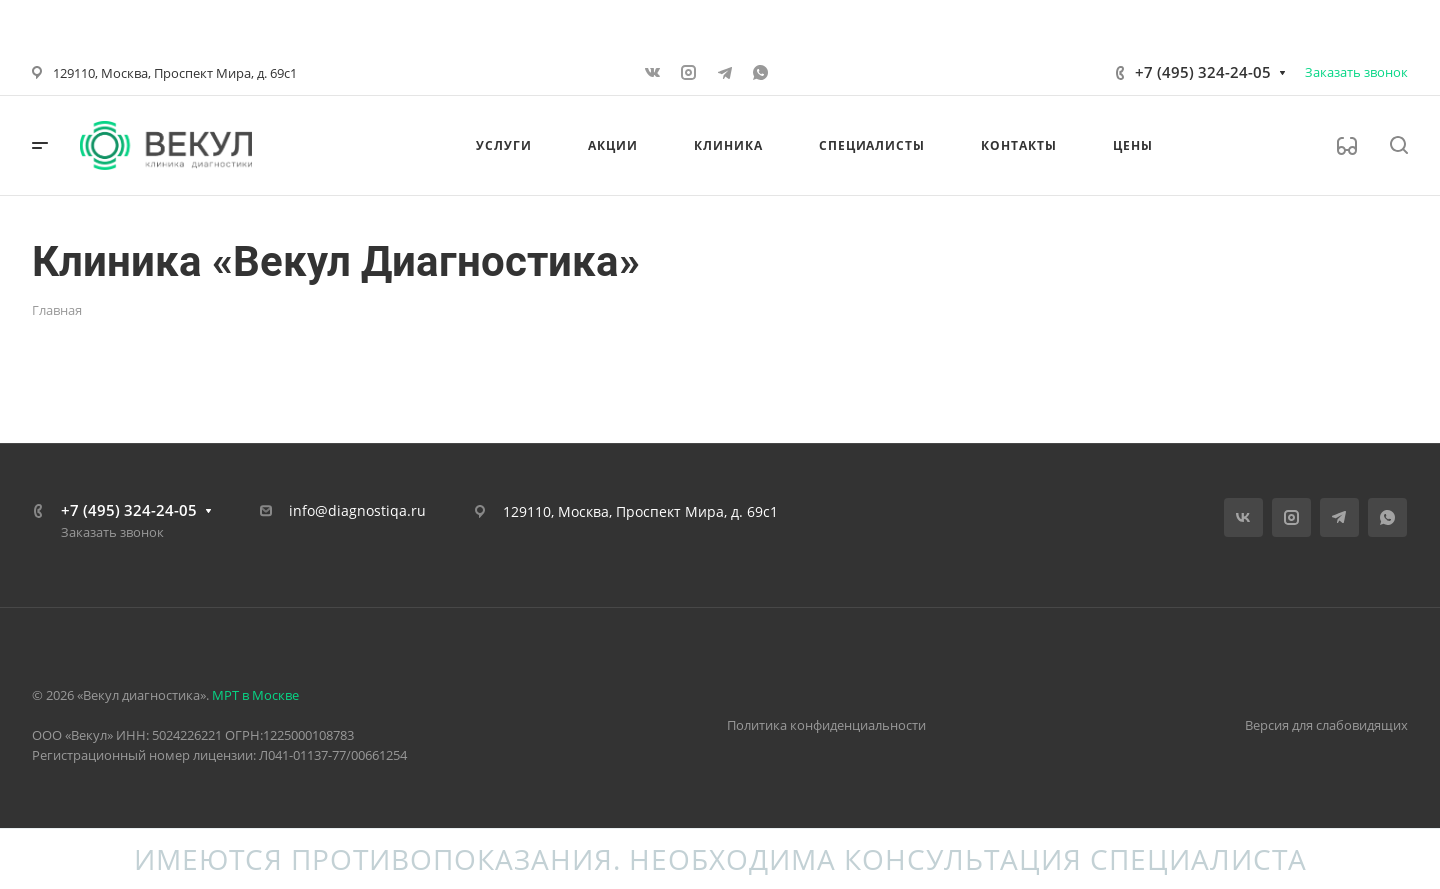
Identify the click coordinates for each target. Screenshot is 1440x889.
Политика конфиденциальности (826, 725)
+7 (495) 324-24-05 (1203, 72)
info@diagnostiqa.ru (357, 510)
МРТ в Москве (255, 695)
